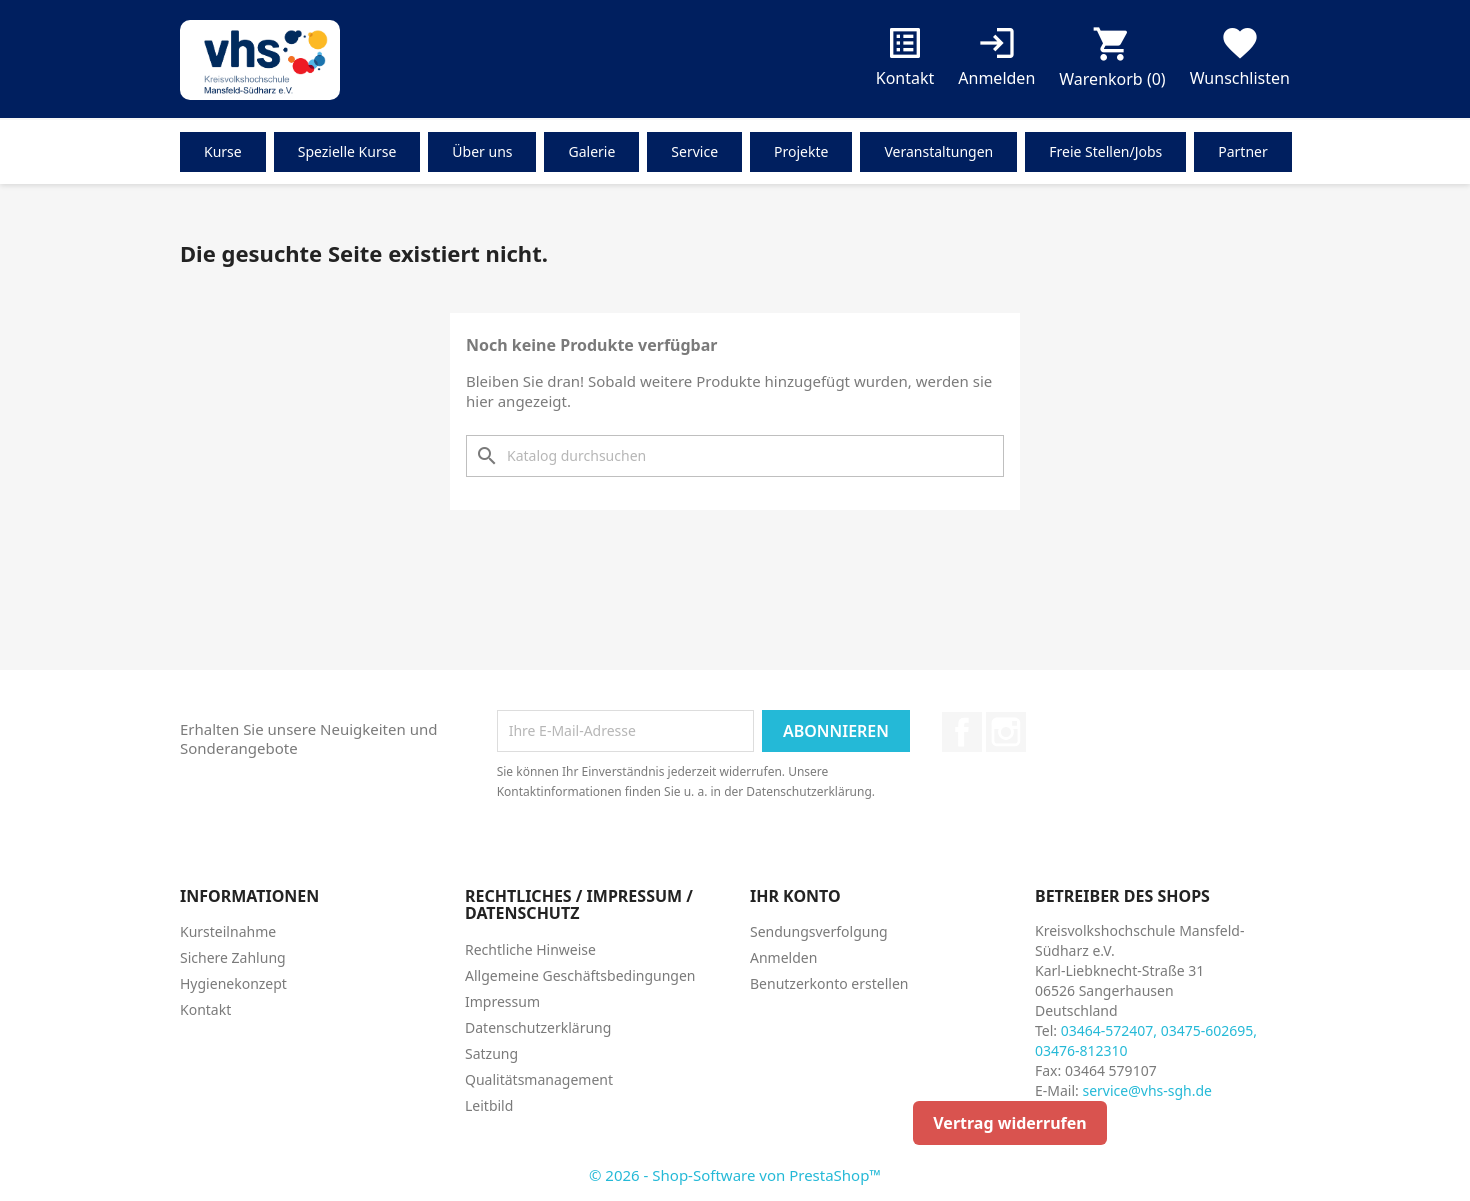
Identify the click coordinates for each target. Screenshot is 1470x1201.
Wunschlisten (1240, 60)
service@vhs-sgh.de (1147, 1090)
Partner (1243, 151)
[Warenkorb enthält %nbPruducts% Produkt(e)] (1112, 61)
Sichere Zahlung (233, 957)
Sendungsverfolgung (819, 931)
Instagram (1006, 732)
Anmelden (783, 957)
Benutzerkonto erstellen (829, 983)
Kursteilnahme (228, 931)
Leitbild (489, 1105)
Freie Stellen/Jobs (1105, 151)
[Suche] (735, 456)
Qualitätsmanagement (539, 1079)
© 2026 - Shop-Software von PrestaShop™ (735, 1175)
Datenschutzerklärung (538, 1027)
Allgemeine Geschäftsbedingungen (580, 975)
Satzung (491, 1053)
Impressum (502, 1001)
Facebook (962, 732)
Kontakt (905, 60)
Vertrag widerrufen (1009, 1123)
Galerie (591, 151)
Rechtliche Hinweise (530, 949)
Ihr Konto (795, 896)
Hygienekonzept (233, 983)
